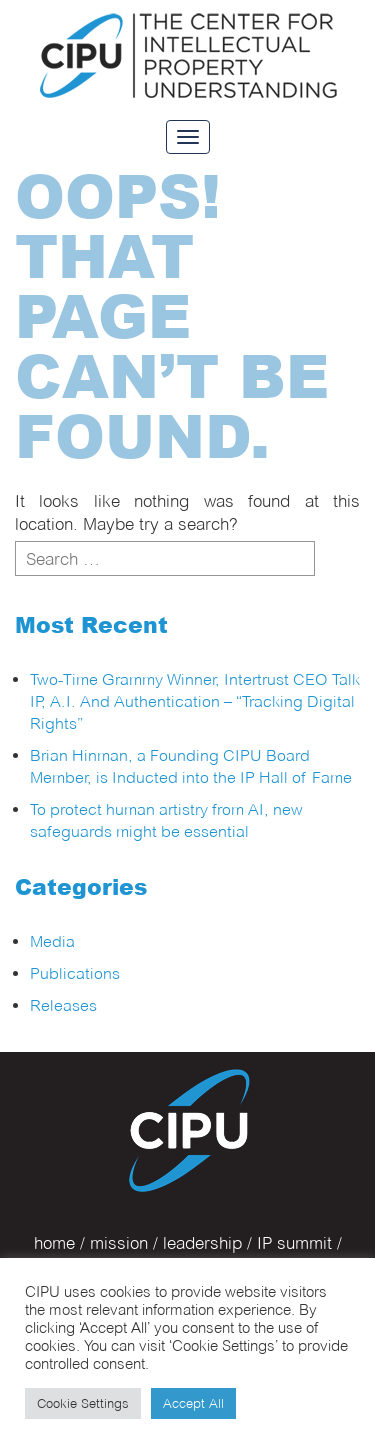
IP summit (294, 1243)
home (54, 1243)
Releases (63, 1005)
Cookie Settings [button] (83, 1403)
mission (119, 1243)
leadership (202, 1243)
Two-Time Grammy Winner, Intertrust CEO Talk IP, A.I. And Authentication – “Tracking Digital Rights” (195, 701)
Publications (75, 973)
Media (52, 941)
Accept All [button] (193, 1403)
